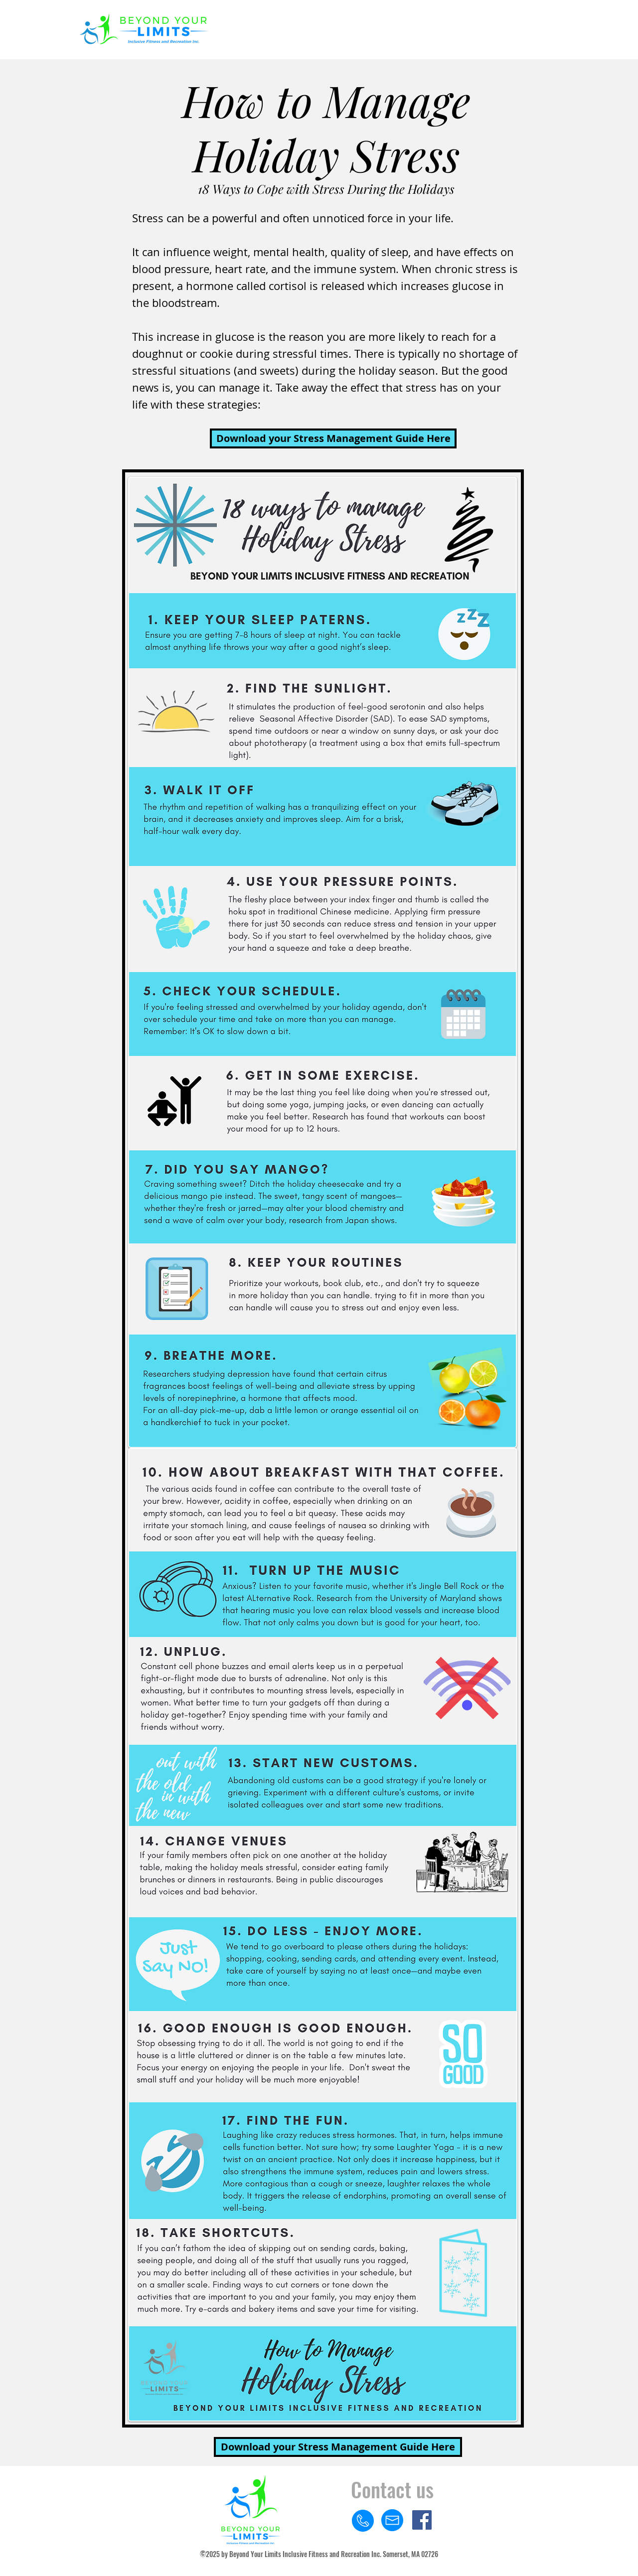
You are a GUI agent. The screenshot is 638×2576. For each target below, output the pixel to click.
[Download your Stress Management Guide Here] (333, 438)
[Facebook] (422, 2520)
